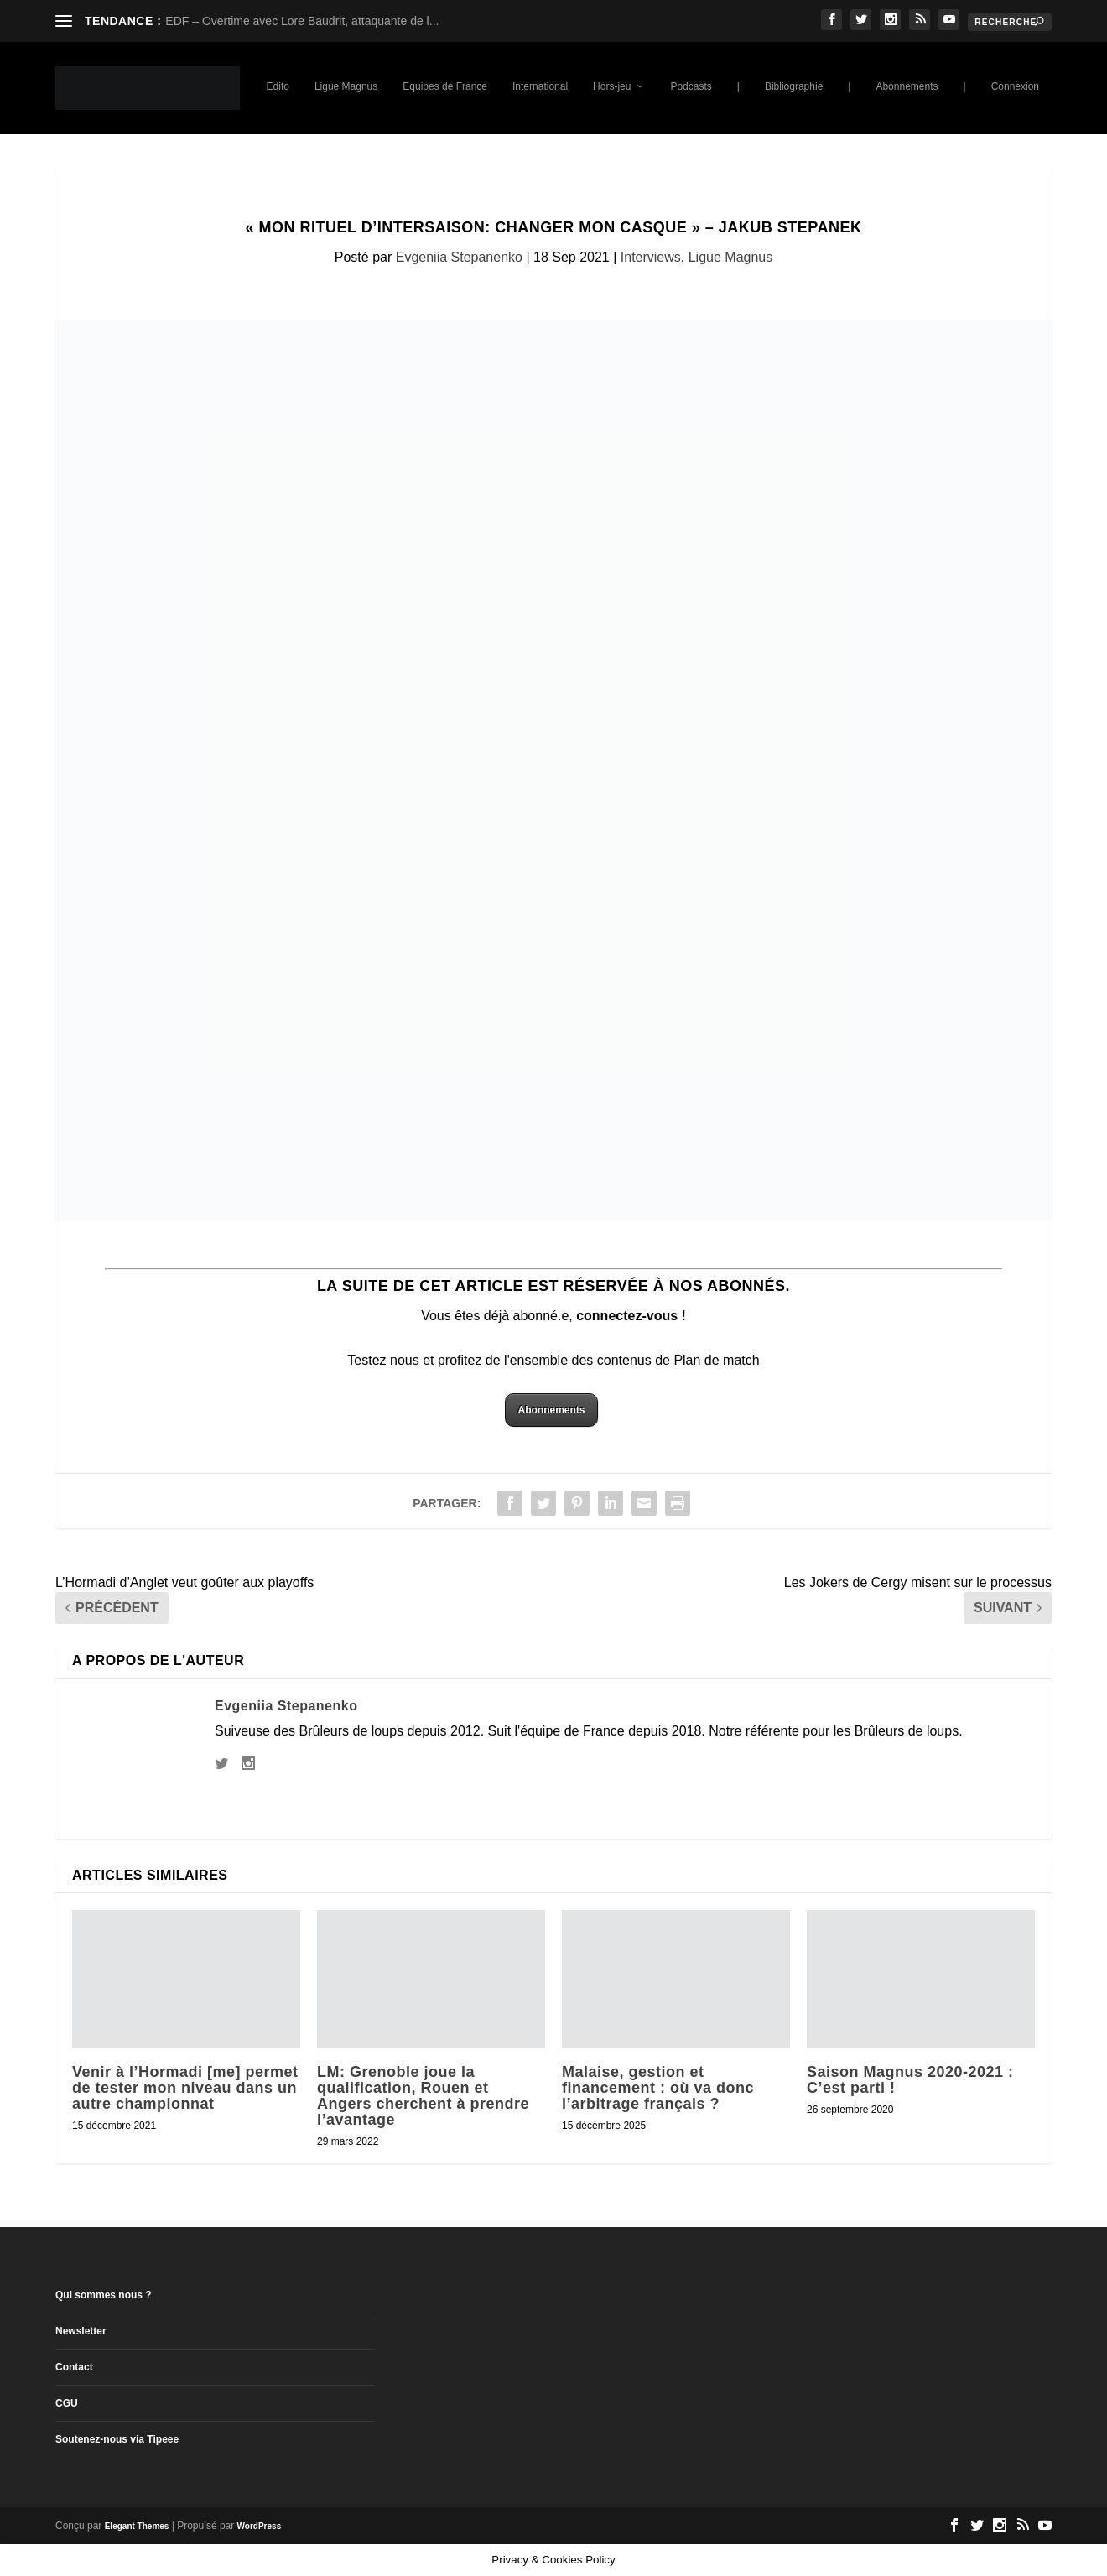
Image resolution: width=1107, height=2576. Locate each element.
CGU (66, 2403)
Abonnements (907, 86)
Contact (74, 2367)
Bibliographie (794, 86)
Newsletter (81, 2331)
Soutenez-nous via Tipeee (117, 2439)
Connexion (1015, 86)
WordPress (259, 2526)
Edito (278, 86)
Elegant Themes (137, 2526)
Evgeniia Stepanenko (459, 257)
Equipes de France (445, 86)
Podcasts (690, 86)
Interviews (651, 257)
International (540, 86)
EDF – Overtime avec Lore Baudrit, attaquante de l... (302, 21)
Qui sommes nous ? (103, 2295)
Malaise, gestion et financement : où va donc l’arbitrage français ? (658, 2087)
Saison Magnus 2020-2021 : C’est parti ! (910, 2079)
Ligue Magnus (345, 86)
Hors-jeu (612, 86)
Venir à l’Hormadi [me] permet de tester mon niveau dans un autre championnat (185, 2087)
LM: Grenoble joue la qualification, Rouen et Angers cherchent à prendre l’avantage (423, 2096)
